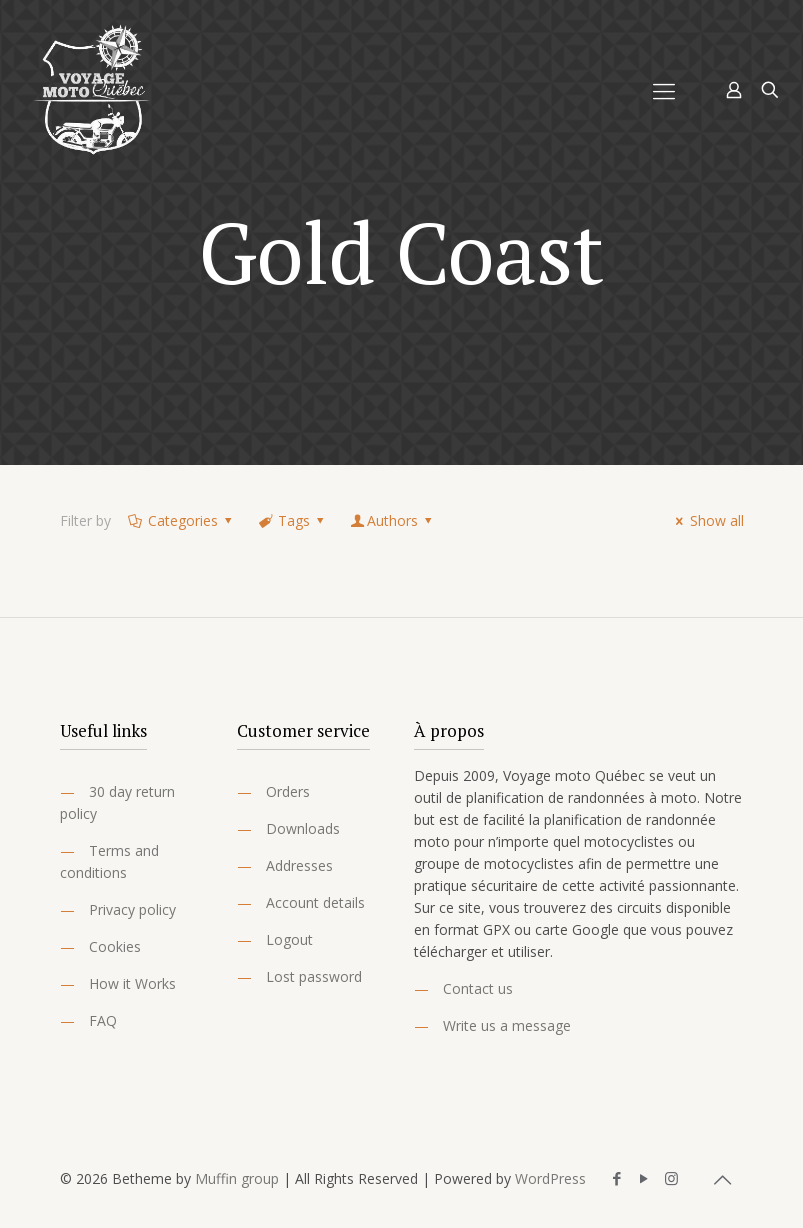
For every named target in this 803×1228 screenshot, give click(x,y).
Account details (315, 902)
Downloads (303, 828)
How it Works (132, 983)
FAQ (103, 1020)
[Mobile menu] (664, 90)
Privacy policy (132, 909)
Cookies (115, 946)
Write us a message (507, 1025)
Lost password (314, 976)
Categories (182, 520)
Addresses (299, 865)
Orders (288, 791)
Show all (707, 520)
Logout (289, 939)
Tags (293, 520)
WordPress (550, 1178)
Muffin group (237, 1178)
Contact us (478, 988)
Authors (393, 520)
